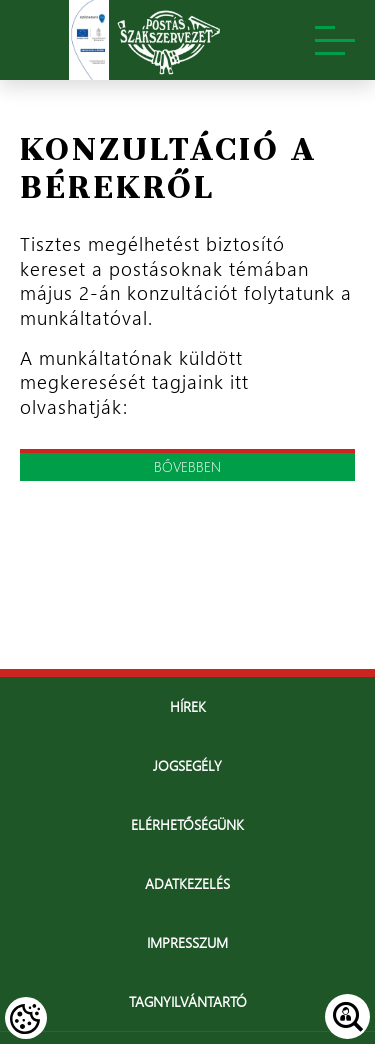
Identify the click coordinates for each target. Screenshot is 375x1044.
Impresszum (187, 942)
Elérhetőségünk (187, 824)
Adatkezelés (187, 883)
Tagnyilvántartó (188, 1001)
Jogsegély (187, 765)
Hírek (188, 706)
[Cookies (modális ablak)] (26, 1018)
